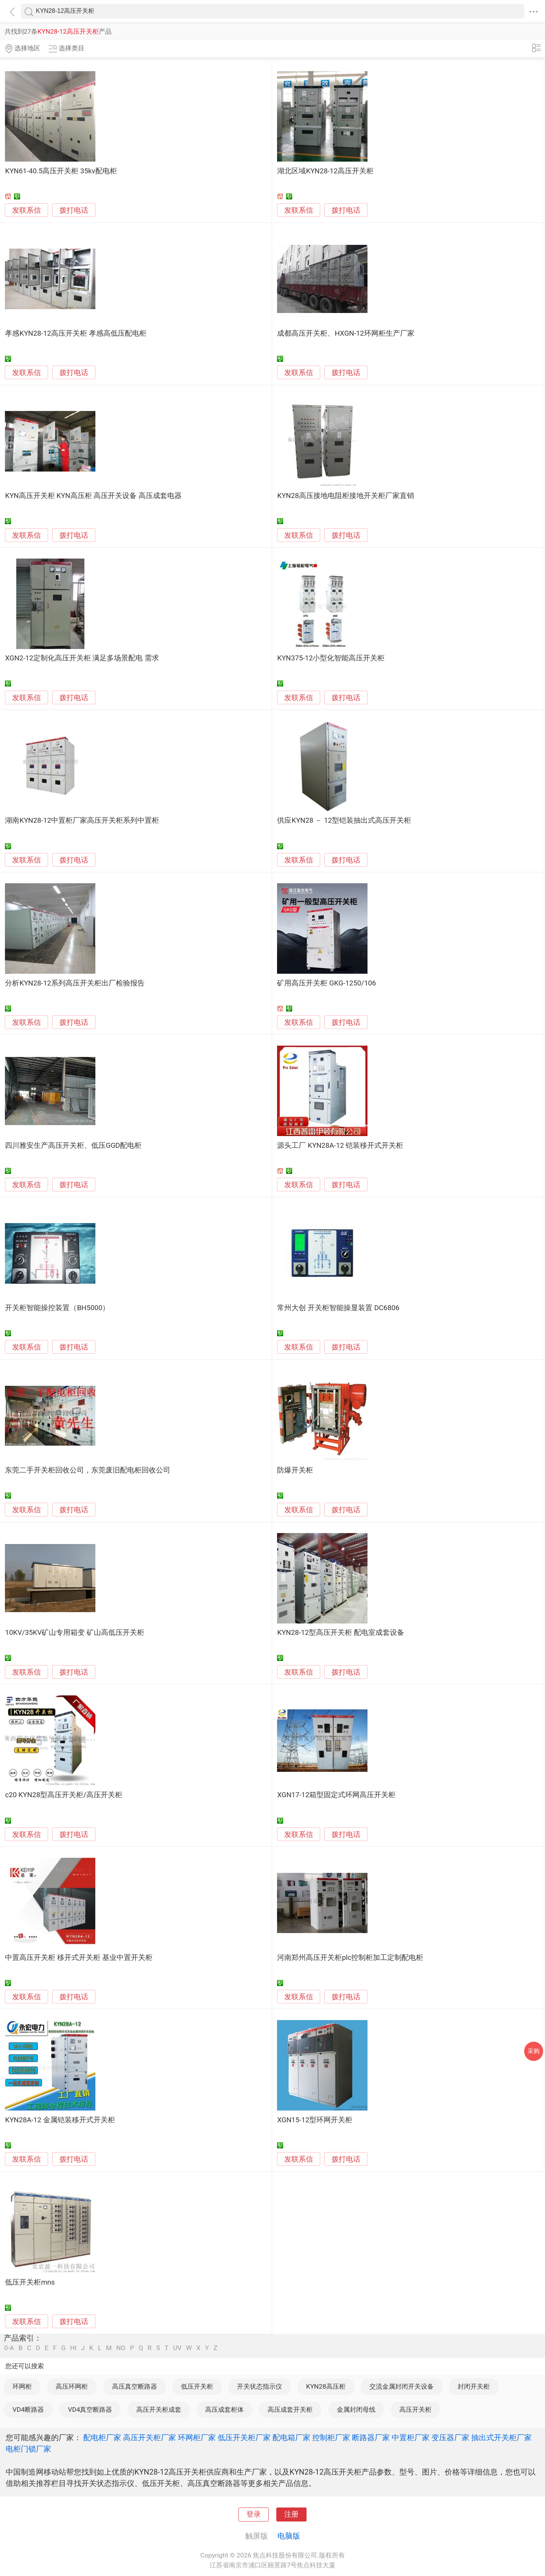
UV (177, 2348)
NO (120, 2348)
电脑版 (288, 2535)
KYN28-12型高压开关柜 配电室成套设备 (340, 1632)
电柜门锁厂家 (28, 2448)
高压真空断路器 (134, 2386)
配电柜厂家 (102, 2437)
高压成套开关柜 (290, 2409)
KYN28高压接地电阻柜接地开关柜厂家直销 (345, 496)
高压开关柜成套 (158, 2409)
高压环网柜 (72, 2386)
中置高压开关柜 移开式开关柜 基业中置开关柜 (78, 1957)
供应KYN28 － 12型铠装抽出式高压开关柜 (344, 820)
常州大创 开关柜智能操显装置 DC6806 (338, 1308)
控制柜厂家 (331, 2437)
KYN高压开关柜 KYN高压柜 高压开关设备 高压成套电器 (93, 496)
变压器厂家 (450, 2437)
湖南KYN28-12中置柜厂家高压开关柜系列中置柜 (82, 820)
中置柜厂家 (411, 2437)
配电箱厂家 (291, 2437)
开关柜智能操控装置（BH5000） (57, 1308)
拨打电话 (73, 210)
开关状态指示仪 (259, 2386)
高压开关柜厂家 (149, 2437)
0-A (9, 2348)
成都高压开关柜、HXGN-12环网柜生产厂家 (345, 333)
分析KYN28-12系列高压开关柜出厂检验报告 (75, 983)
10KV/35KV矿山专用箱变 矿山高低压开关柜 (74, 1632)
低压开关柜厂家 (244, 2437)
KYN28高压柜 (326, 2386)
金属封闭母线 (356, 2409)
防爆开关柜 (295, 1470)
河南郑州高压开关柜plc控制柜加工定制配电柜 (350, 1957)
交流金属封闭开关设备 (401, 2386)
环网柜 (22, 2386)
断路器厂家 (371, 2437)
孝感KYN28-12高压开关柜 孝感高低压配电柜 (75, 333)
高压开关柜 (415, 2409)
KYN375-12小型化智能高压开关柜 (331, 658)
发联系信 (26, 210)
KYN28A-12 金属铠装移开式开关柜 (60, 2120)
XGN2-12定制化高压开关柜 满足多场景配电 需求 (82, 658)
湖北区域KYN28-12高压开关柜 (325, 171)
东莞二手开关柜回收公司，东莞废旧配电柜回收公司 (87, 1470)
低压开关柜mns (29, 2282)
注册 (291, 2514)
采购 (534, 2051)
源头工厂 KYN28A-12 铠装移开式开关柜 (340, 1145)
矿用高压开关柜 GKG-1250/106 (326, 983)
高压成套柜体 (224, 2409)
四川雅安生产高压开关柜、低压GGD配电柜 (73, 1145)
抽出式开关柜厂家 (501, 2437)
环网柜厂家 (197, 2437)
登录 (253, 2514)
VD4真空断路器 (90, 2409)
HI (73, 2348)
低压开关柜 (197, 2386)
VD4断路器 (28, 2409)
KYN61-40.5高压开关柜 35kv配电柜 (61, 171)
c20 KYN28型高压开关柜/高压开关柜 (63, 1795)
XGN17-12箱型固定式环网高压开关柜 (336, 1795)
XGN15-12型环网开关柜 (314, 2120)
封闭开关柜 (474, 2386)
